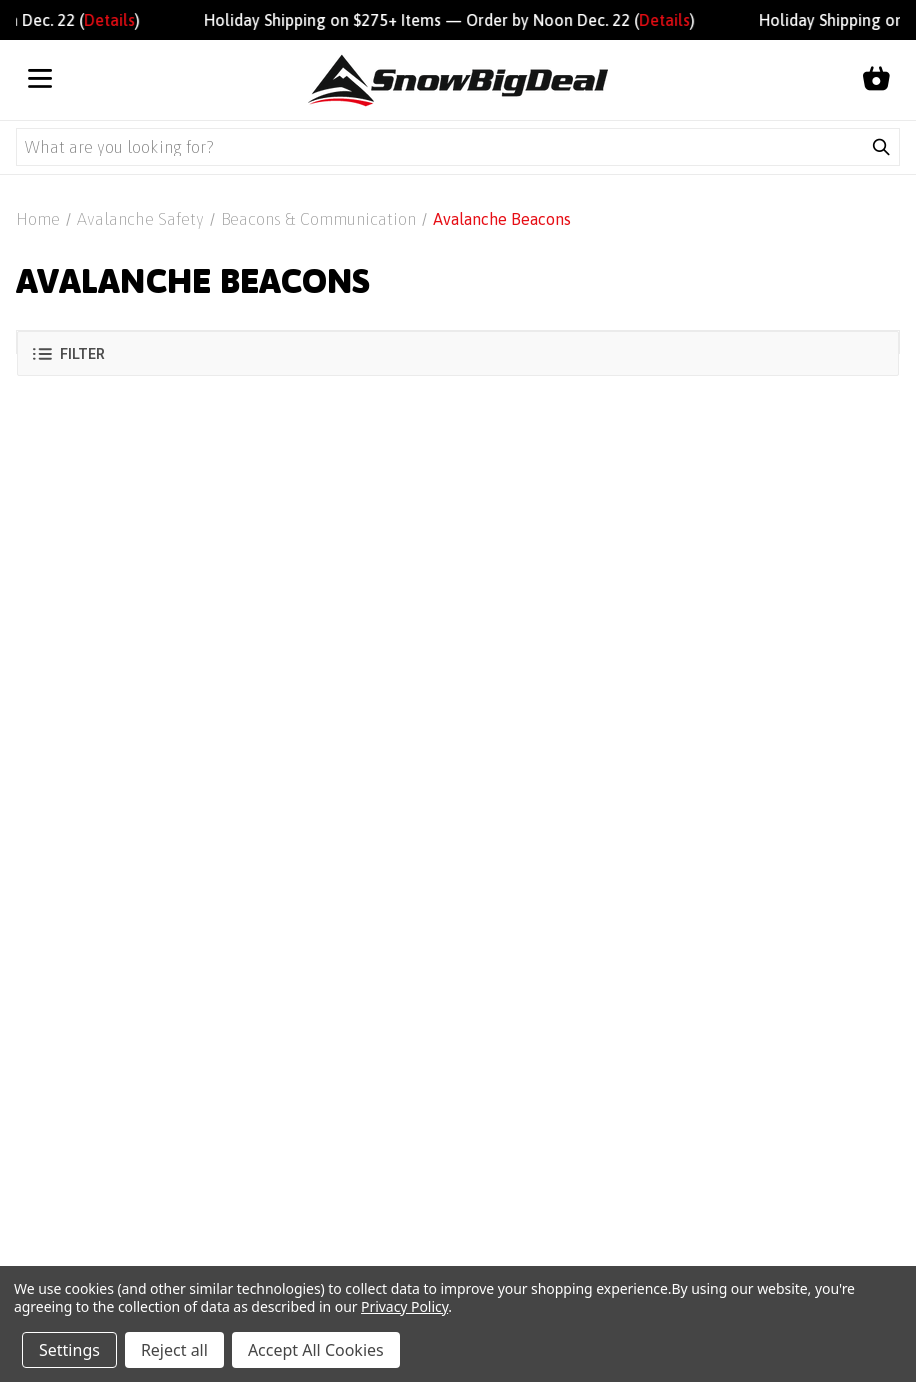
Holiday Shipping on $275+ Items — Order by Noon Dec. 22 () (458, 20)
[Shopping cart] (876, 80)
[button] (458, 353)
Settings (69, 1350)
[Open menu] (40, 80)
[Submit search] (881, 147)
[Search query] (440, 147)
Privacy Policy (404, 1306)
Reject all (174, 1350)
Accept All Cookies (316, 1350)
